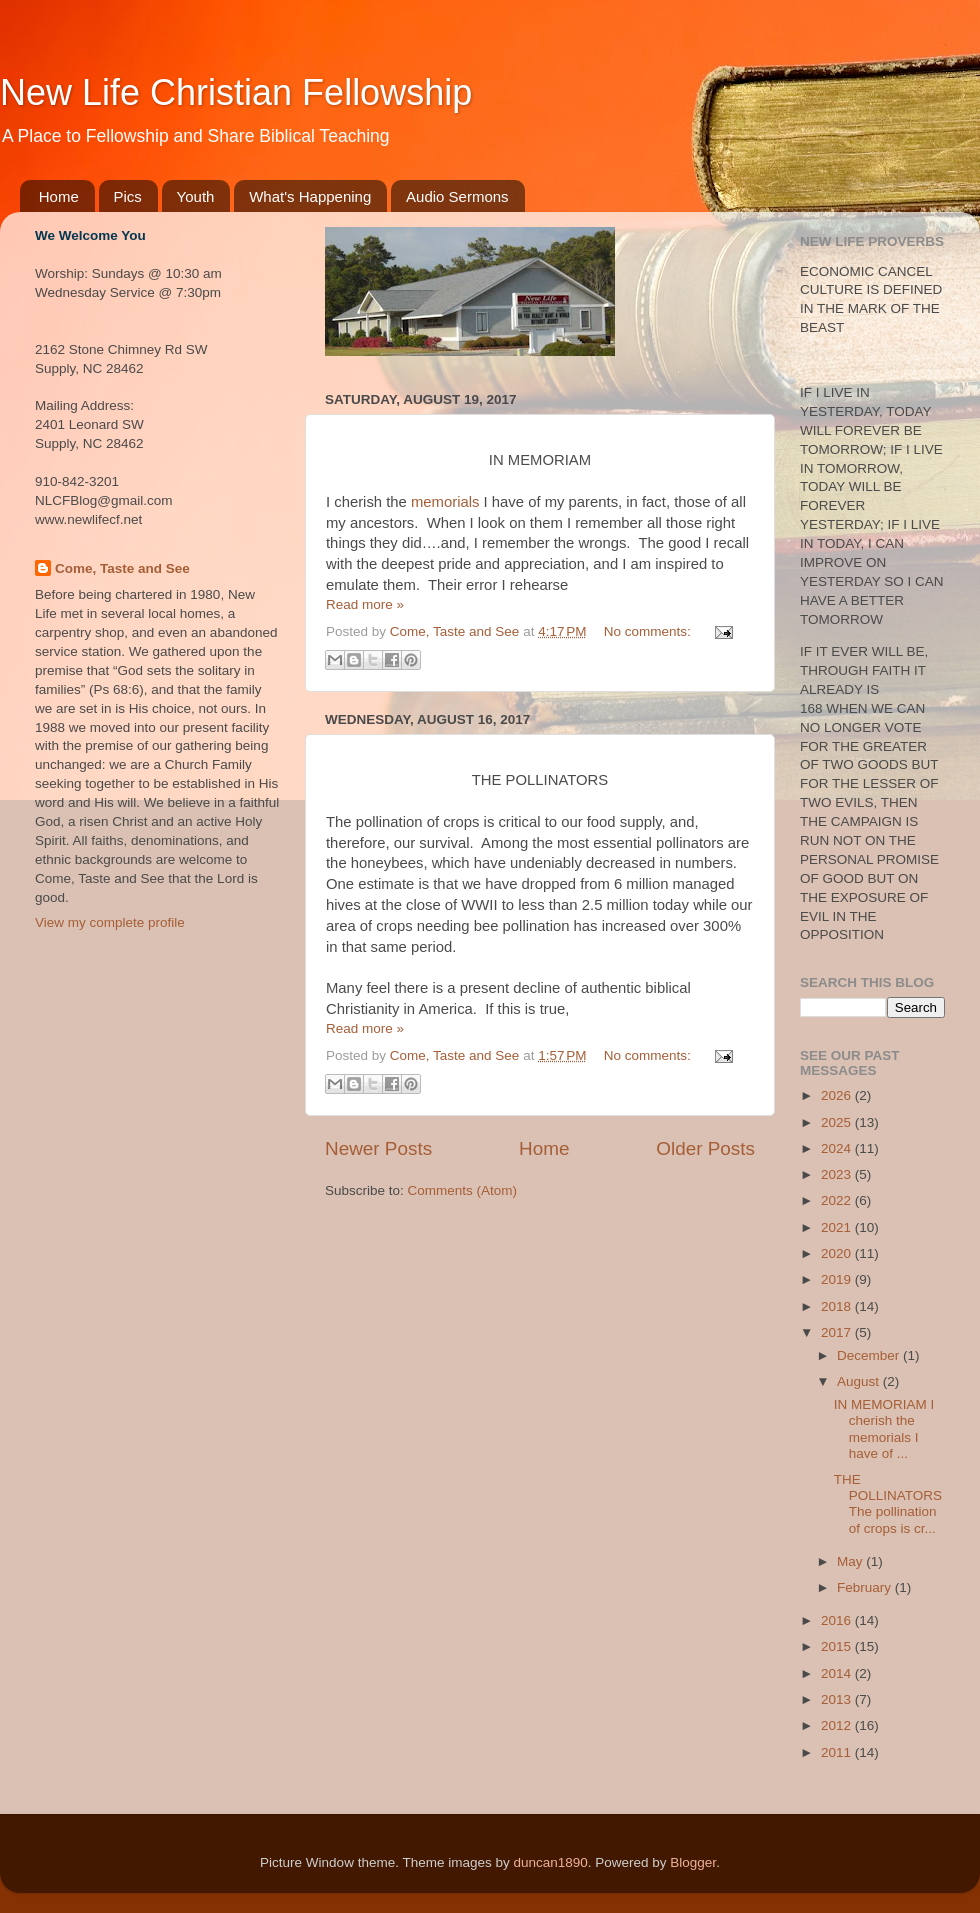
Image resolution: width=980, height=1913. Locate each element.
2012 (838, 1725)
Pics (128, 196)
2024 (838, 1148)
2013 (838, 1699)
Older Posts (705, 1148)
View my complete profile (110, 922)
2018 (838, 1306)
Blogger (693, 1862)
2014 (838, 1673)
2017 (838, 1332)
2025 (838, 1122)
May (851, 1561)
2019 (838, 1279)
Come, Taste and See (122, 568)
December (870, 1355)
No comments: (649, 631)
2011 (838, 1752)
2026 (838, 1095)
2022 (838, 1200)
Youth (196, 196)
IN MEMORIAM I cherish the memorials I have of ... (884, 1429)
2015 (838, 1646)
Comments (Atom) (463, 1190)
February (866, 1587)
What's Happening (310, 196)
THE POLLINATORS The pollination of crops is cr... (888, 1504)
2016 (838, 1620)
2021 (838, 1227)
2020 (838, 1253)
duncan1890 (550, 1862)
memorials (445, 502)
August (860, 1381)
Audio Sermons (457, 196)
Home (59, 196)
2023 (838, 1174)
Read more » (365, 604)
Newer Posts (378, 1148)
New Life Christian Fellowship (236, 92)
